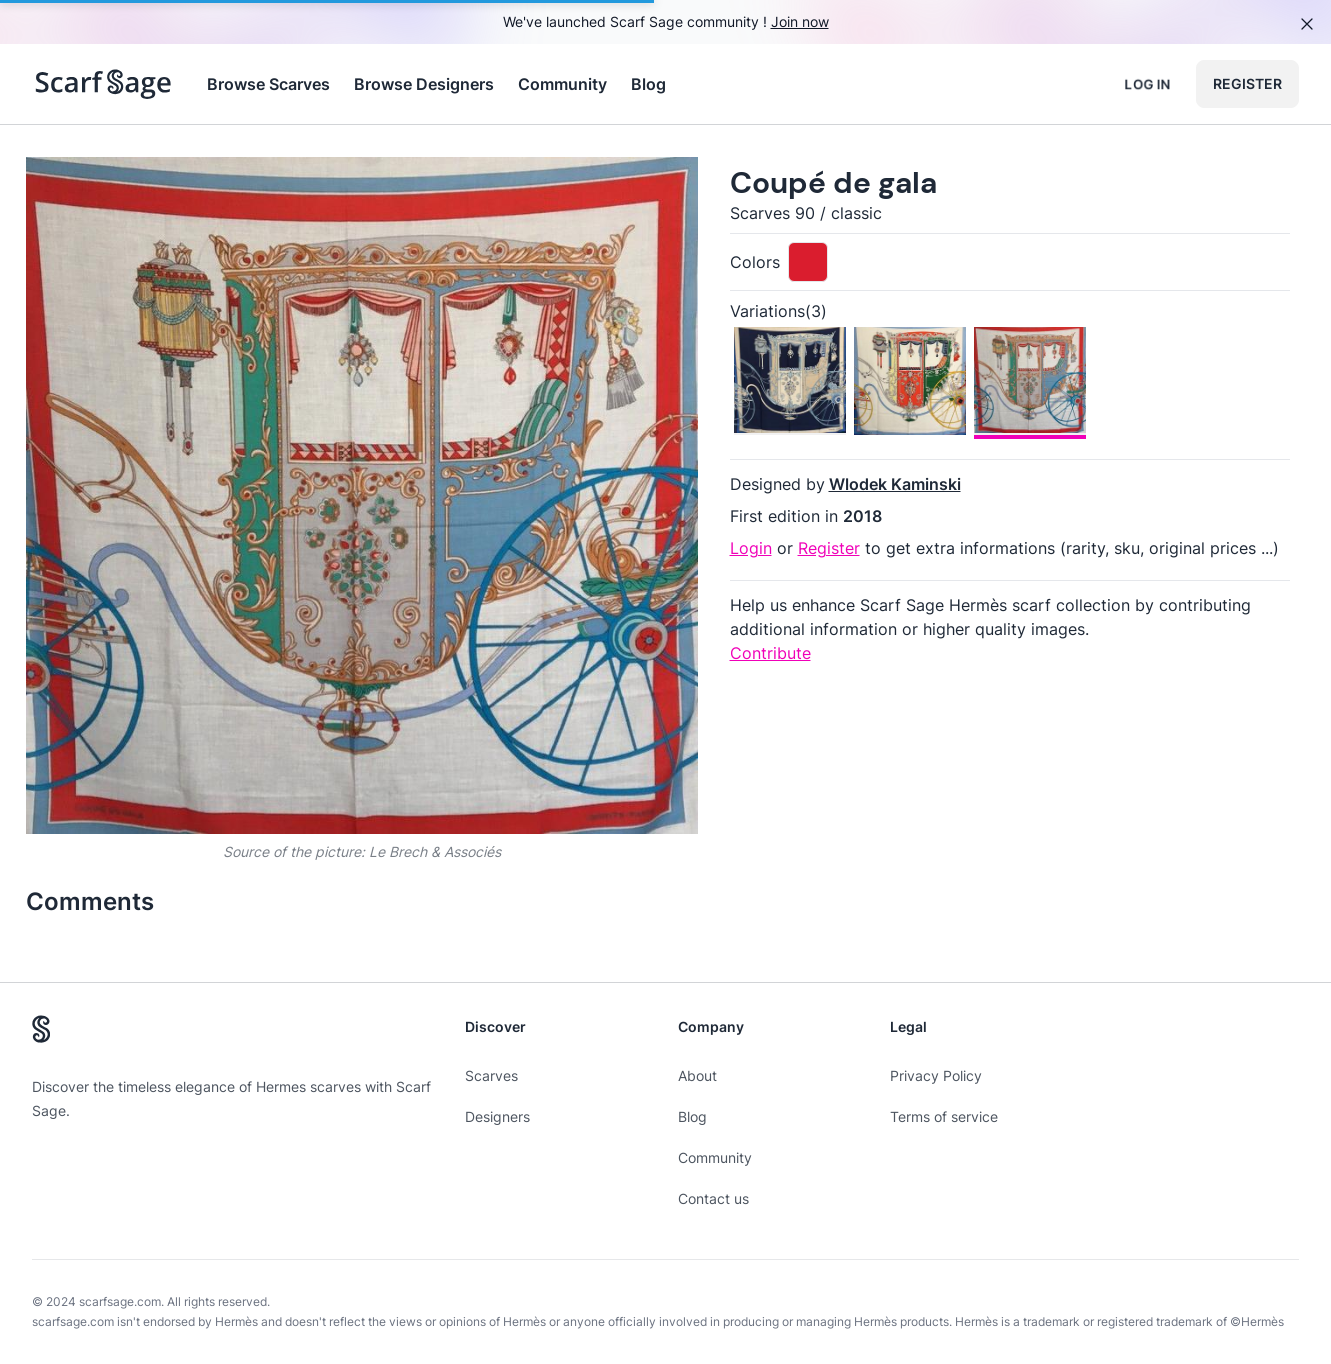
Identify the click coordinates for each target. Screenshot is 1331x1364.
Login (751, 548)
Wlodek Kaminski (895, 484)
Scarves (491, 1075)
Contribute (770, 653)
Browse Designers (424, 84)
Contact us (713, 1198)
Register (1247, 83)
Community (562, 84)
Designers (497, 1116)
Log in (1147, 83)
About (697, 1075)
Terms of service (944, 1116)
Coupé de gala (833, 182)
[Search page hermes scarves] (103, 84)
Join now (800, 21)
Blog (648, 84)
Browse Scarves (268, 84)
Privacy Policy (936, 1075)
